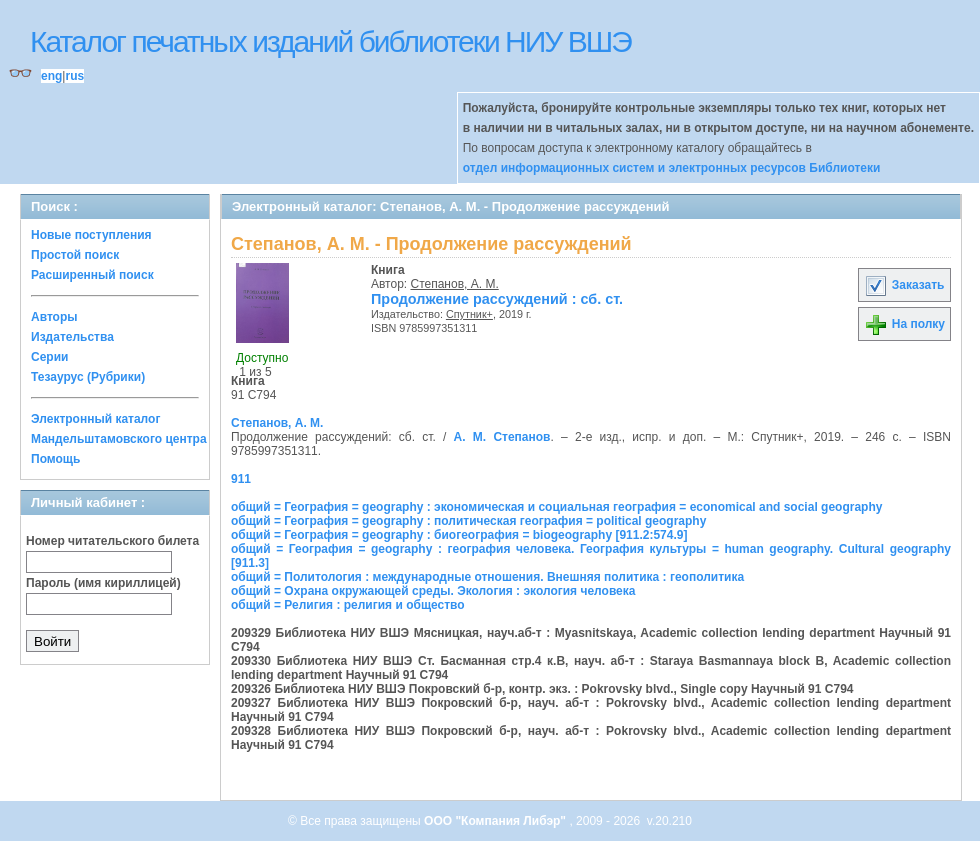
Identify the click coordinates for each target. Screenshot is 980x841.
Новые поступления (91, 235)
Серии (49, 357)
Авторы (54, 317)
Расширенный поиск (92, 275)
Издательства (72, 337)
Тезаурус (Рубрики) (88, 377)
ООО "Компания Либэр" (496, 821)
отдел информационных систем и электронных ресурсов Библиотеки (672, 168)
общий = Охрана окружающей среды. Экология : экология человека (433, 591)
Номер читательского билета (112, 541)
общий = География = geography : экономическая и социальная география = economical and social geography (556, 507)
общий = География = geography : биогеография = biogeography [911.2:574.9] (459, 535)
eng (51, 76)
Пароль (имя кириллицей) (103, 583)
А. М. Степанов (502, 437)
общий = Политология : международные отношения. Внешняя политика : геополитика (487, 577)
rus (74, 76)
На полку (904, 324)
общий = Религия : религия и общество (348, 605)
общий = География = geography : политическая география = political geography (468, 521)
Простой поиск (75, 255)
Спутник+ (469, 314)
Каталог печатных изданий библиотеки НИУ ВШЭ (330, 41)
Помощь (55, 459)
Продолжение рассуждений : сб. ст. (497, 299)
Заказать (904, 285)
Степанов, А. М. (455, 284)
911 (241, 479)
